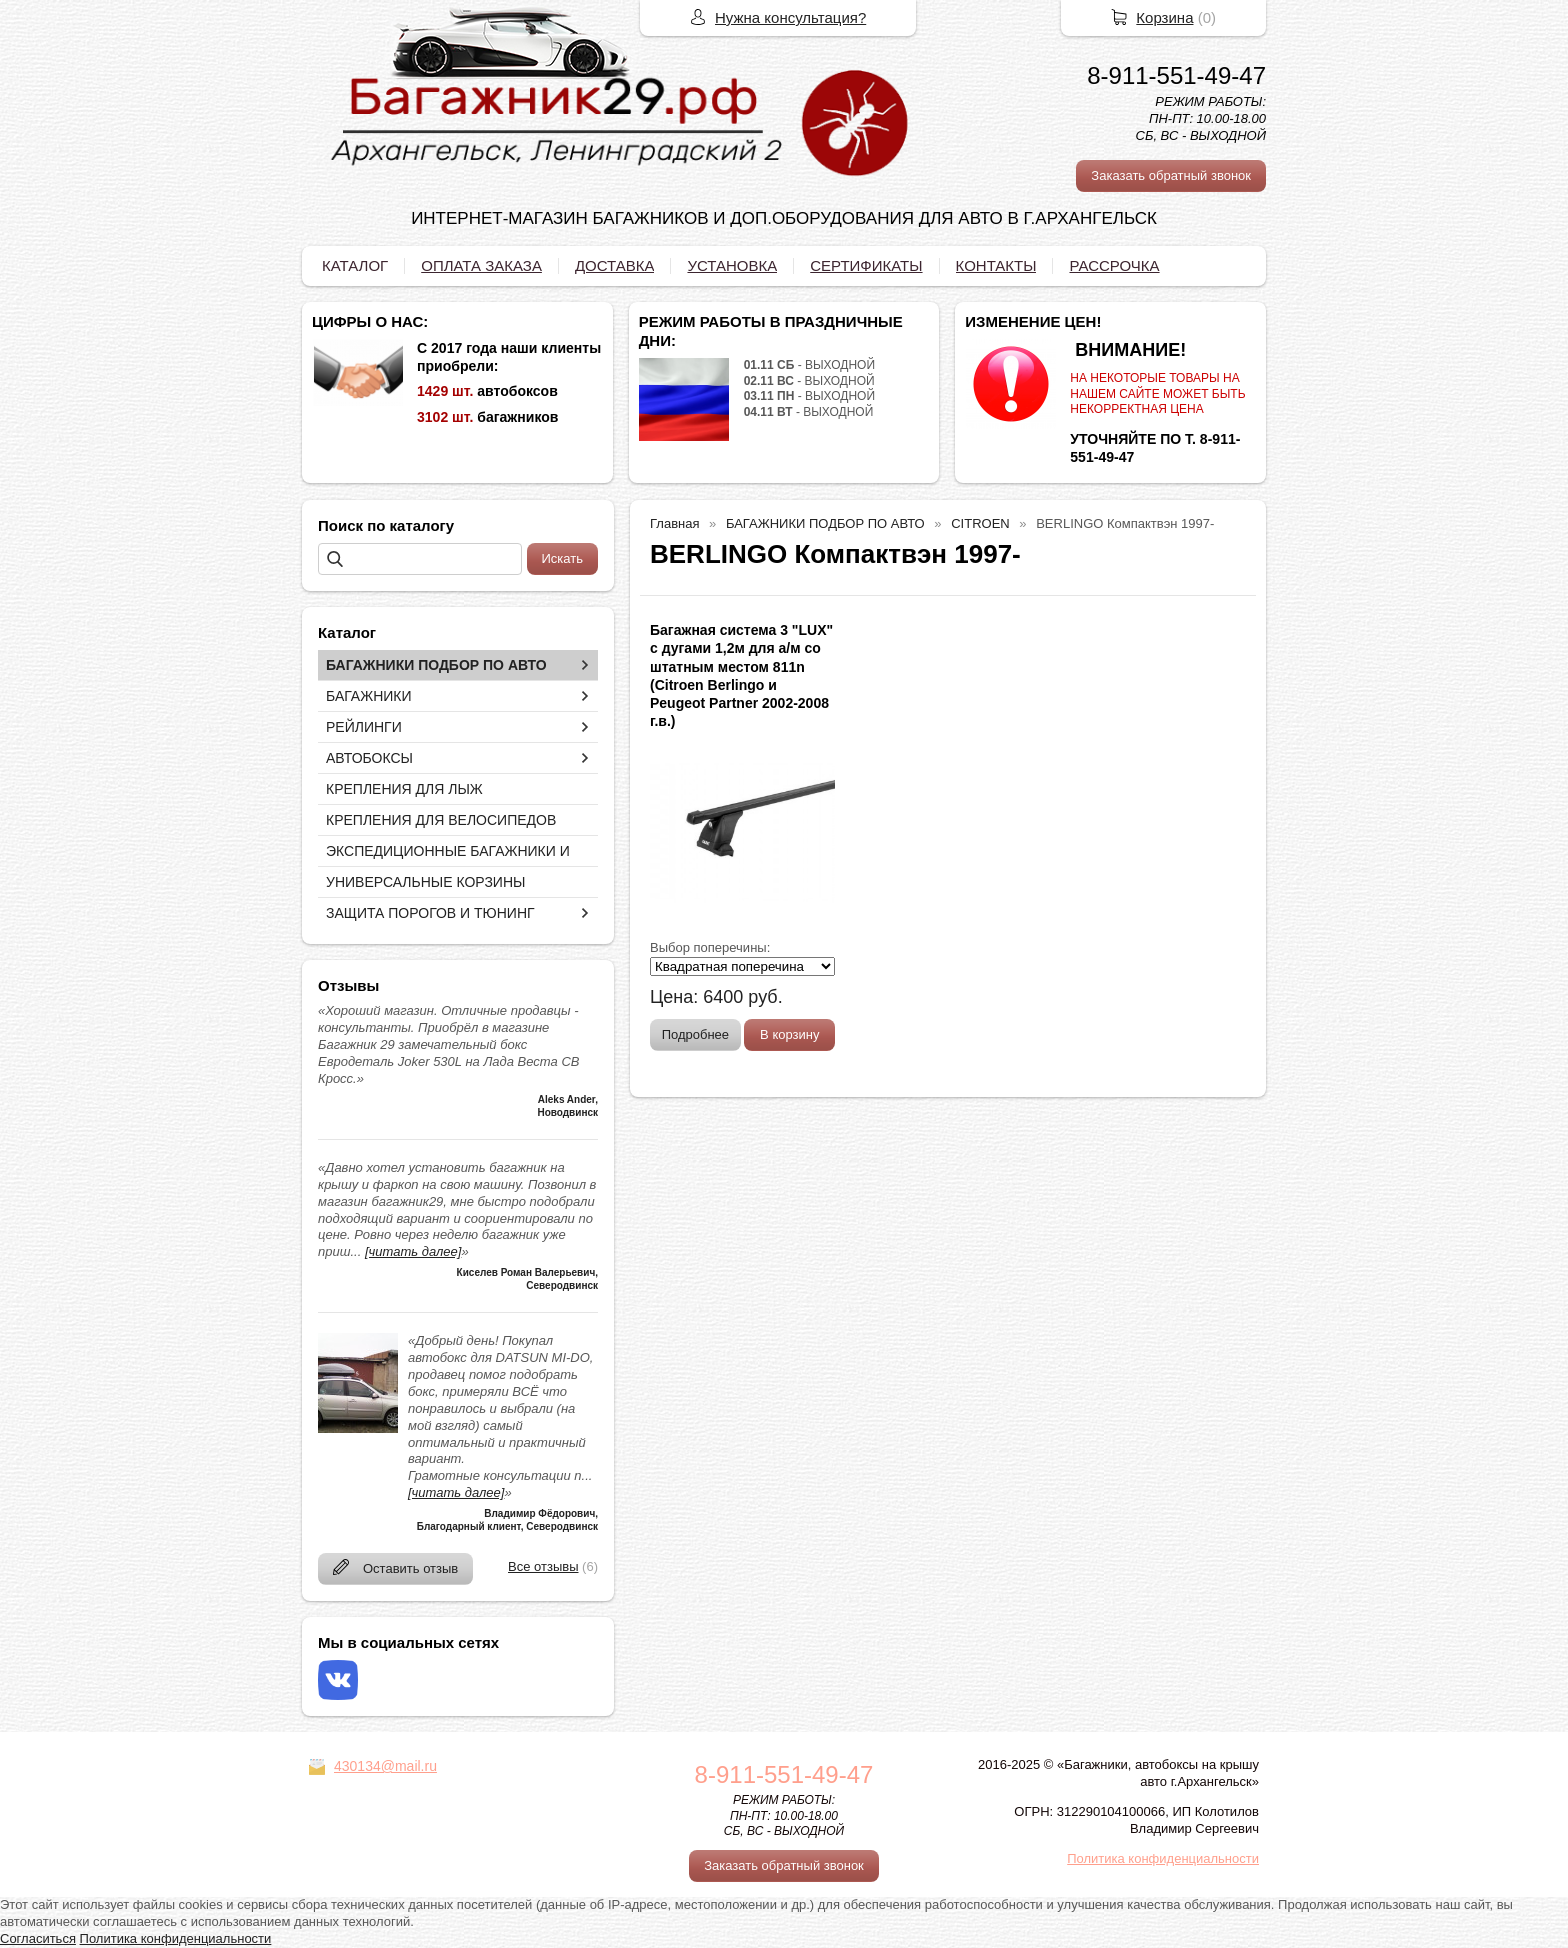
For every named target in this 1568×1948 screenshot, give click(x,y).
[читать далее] (413, 1251)
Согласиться (38, 1938)
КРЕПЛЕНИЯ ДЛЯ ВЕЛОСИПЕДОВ (441, 820)
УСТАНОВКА (732, 265)
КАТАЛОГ (355, 265)
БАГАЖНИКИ (369, 696)
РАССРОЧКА (1114, 265)
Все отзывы (543, 1566)
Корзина (1164, 17)
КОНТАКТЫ (996, 265)
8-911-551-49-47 (1176, 75)
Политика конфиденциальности (1163, 1858)
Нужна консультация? (790, 17)
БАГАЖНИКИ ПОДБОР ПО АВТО (436, 665)
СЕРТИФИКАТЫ (866, 265)
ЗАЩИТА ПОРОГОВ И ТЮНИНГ (430, 913)
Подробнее (695, 1034)
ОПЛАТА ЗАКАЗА (481, 265)
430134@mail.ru (385, 1766)
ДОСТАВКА (615, 265)
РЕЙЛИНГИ (364, 727)
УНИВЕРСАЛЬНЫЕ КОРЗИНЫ (425, 882)
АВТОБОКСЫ (369, 758)
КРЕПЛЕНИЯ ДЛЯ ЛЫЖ (404, 789)
